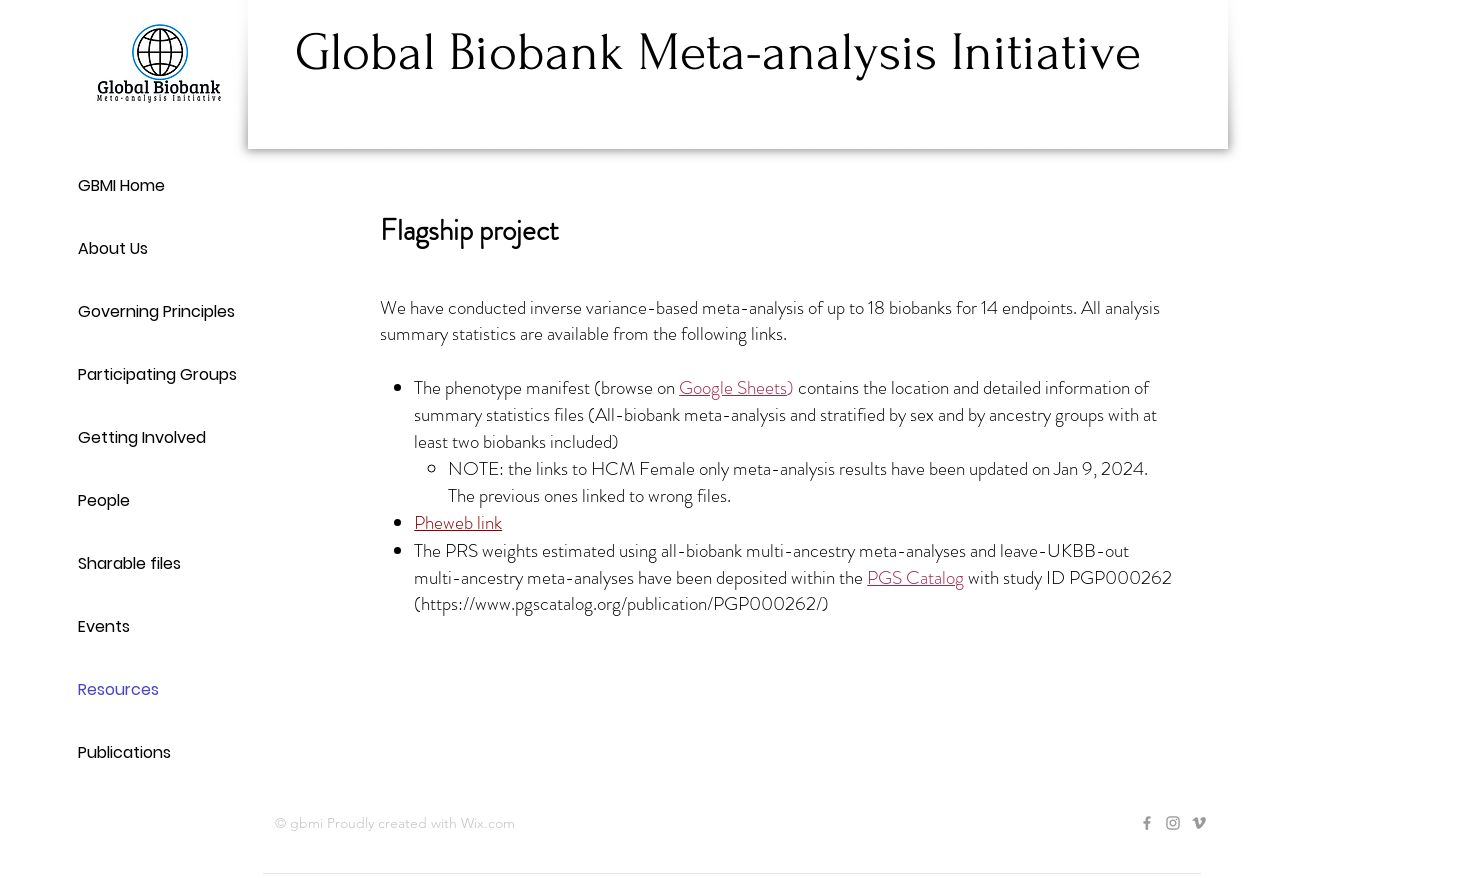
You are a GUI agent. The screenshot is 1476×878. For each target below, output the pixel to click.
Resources (118, 689)
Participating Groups (157, 374)
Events (104, 626)
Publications (124, 752)
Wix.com (488, 823)
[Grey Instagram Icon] (1173, 823)
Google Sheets (733, 387)
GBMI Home (121, 185)
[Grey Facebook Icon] (1147, 823)
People (104, 500)
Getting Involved (142, 437)
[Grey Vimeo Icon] (1199, 823)
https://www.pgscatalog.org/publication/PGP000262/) (625, 603)
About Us (113, 248)
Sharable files (129, 563)
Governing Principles (156, 311)
